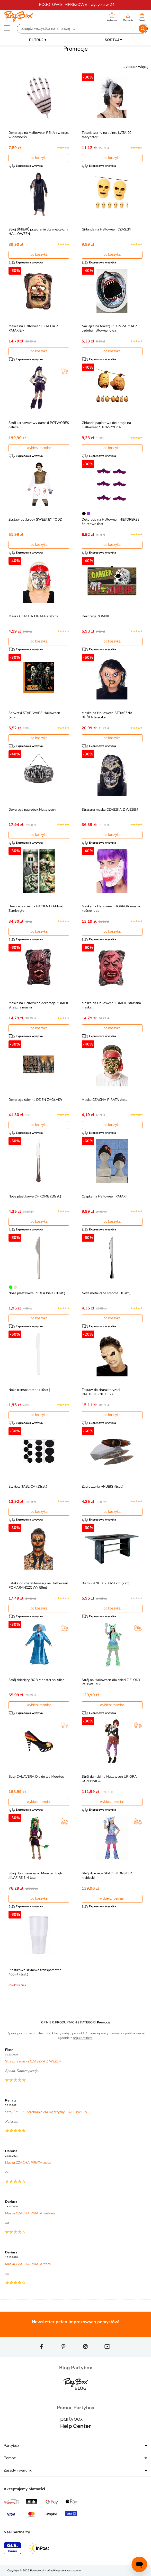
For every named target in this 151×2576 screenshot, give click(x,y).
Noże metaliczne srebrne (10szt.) (106, 1293)
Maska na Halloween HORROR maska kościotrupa (111, 908)
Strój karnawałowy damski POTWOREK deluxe (39, 424)
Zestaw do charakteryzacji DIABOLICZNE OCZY (101, 1391)
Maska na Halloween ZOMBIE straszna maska (111, 1005)
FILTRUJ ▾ (37, 40)
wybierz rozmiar (39, 448)
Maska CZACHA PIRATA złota (104, 1099)
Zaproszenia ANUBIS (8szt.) (102, 1486)
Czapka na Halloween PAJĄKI (104, 1196)
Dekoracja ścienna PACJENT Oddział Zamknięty (36, 908)
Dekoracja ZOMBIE (96, 616)
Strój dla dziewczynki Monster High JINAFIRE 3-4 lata (35, 1875)
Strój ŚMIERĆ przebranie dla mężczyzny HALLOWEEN (38, 231)
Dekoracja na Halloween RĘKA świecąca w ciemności (39, 134)
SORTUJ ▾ (113, 40)
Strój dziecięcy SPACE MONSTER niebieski (107, 1875)
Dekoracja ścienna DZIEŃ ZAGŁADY (35, 1099)
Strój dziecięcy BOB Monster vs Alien (36, 1680)
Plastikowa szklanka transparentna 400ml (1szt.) (35, 1972)
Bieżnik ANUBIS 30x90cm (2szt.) (106, 1583)
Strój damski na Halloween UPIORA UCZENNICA (109, 1778)
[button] (112, 17)
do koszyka (38, 158)
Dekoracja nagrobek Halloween (32, 809)
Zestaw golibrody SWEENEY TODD (35, 519)
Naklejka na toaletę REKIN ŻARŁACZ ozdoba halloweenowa (109, 328)
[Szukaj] (78, 28)
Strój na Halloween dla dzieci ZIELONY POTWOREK (111, 1682)
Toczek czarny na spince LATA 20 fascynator (106, 134)
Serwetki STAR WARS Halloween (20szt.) (34, 715)
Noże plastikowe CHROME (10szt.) (35, 1196)
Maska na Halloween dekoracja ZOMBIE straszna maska (39, 1005)
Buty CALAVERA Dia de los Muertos (36, 1776)
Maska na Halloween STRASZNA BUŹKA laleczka (107, 715)
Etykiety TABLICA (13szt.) (28, 1486)
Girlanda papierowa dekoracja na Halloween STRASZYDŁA (106, 424)
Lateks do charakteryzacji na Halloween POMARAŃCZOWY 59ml (38, 1585)
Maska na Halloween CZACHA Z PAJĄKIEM (33, 328)
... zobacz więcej (136, 66)
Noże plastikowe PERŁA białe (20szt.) (37, 1293)
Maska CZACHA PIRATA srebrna (33, 616)
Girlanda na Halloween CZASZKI (106, 229)
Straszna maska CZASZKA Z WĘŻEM (110, 809)
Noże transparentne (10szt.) (29, 1389)
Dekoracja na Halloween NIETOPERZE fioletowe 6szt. (110, 521)
